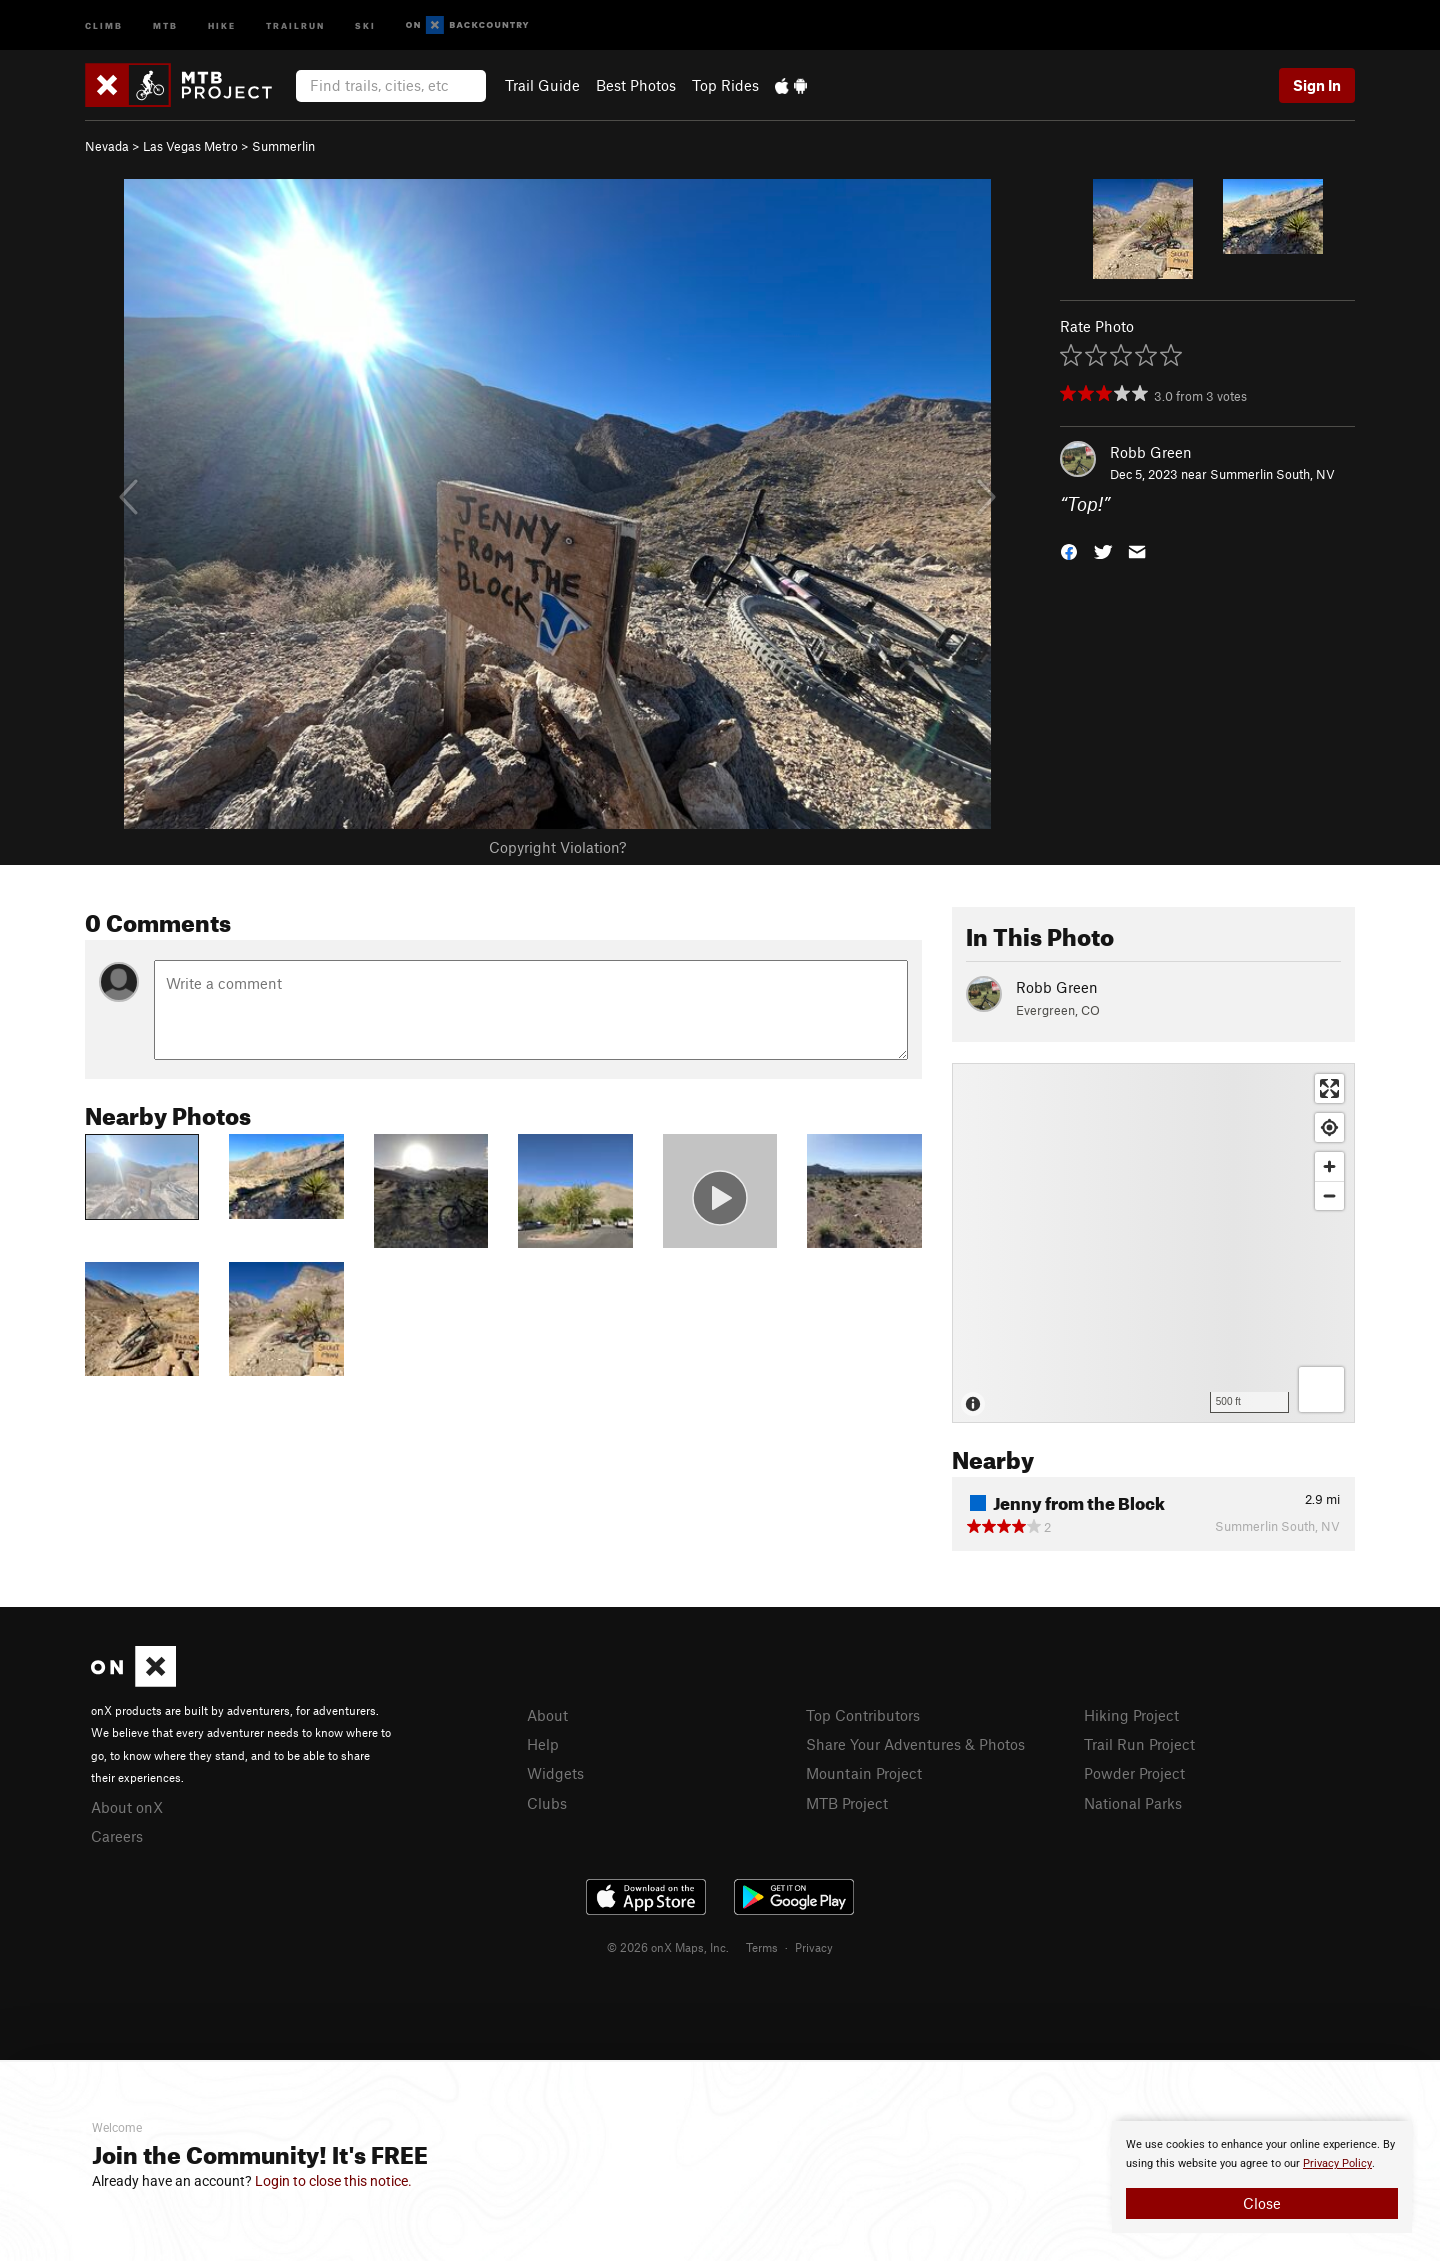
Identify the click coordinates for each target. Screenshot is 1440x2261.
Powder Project (1134, 1773)
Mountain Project (864, 1773)
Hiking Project (1131, 1715)
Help (543, 1744)
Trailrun (295, 24)
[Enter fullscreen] (1329, 1088)
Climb (104, 24)
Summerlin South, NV (1272, 474)
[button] (1069, 550)
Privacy (814, 1947)
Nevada (107, 146)
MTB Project (847, 1803)
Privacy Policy (1337, 2163)
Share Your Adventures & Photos (915, 1744)
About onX (127, 1807)
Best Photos (636, 85)
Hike (222, 24)
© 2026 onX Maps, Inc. (668, 1947)
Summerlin (283, 146)
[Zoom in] (1329, 1166)
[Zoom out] (1329, 1195)
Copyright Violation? (557, 847)
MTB (165, 24)
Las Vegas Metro (190, 146)
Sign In (1317, 85)
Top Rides (725, 85)
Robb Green (1151, 452)
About (547, 1715)
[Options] (1321, 1389)
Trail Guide (542, 85)
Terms (762, 1947)
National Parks (1133, 1803)
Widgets (555, 1773)
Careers (117, 1836)
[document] (1262, 2177)
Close (1262, 2203)
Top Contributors (863, 1715)
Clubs (547, 1803)
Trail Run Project (1139, 1744)
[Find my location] (1329, 1127)
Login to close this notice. (333, 2181)
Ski (365, 24)
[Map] (1153, 1243)
